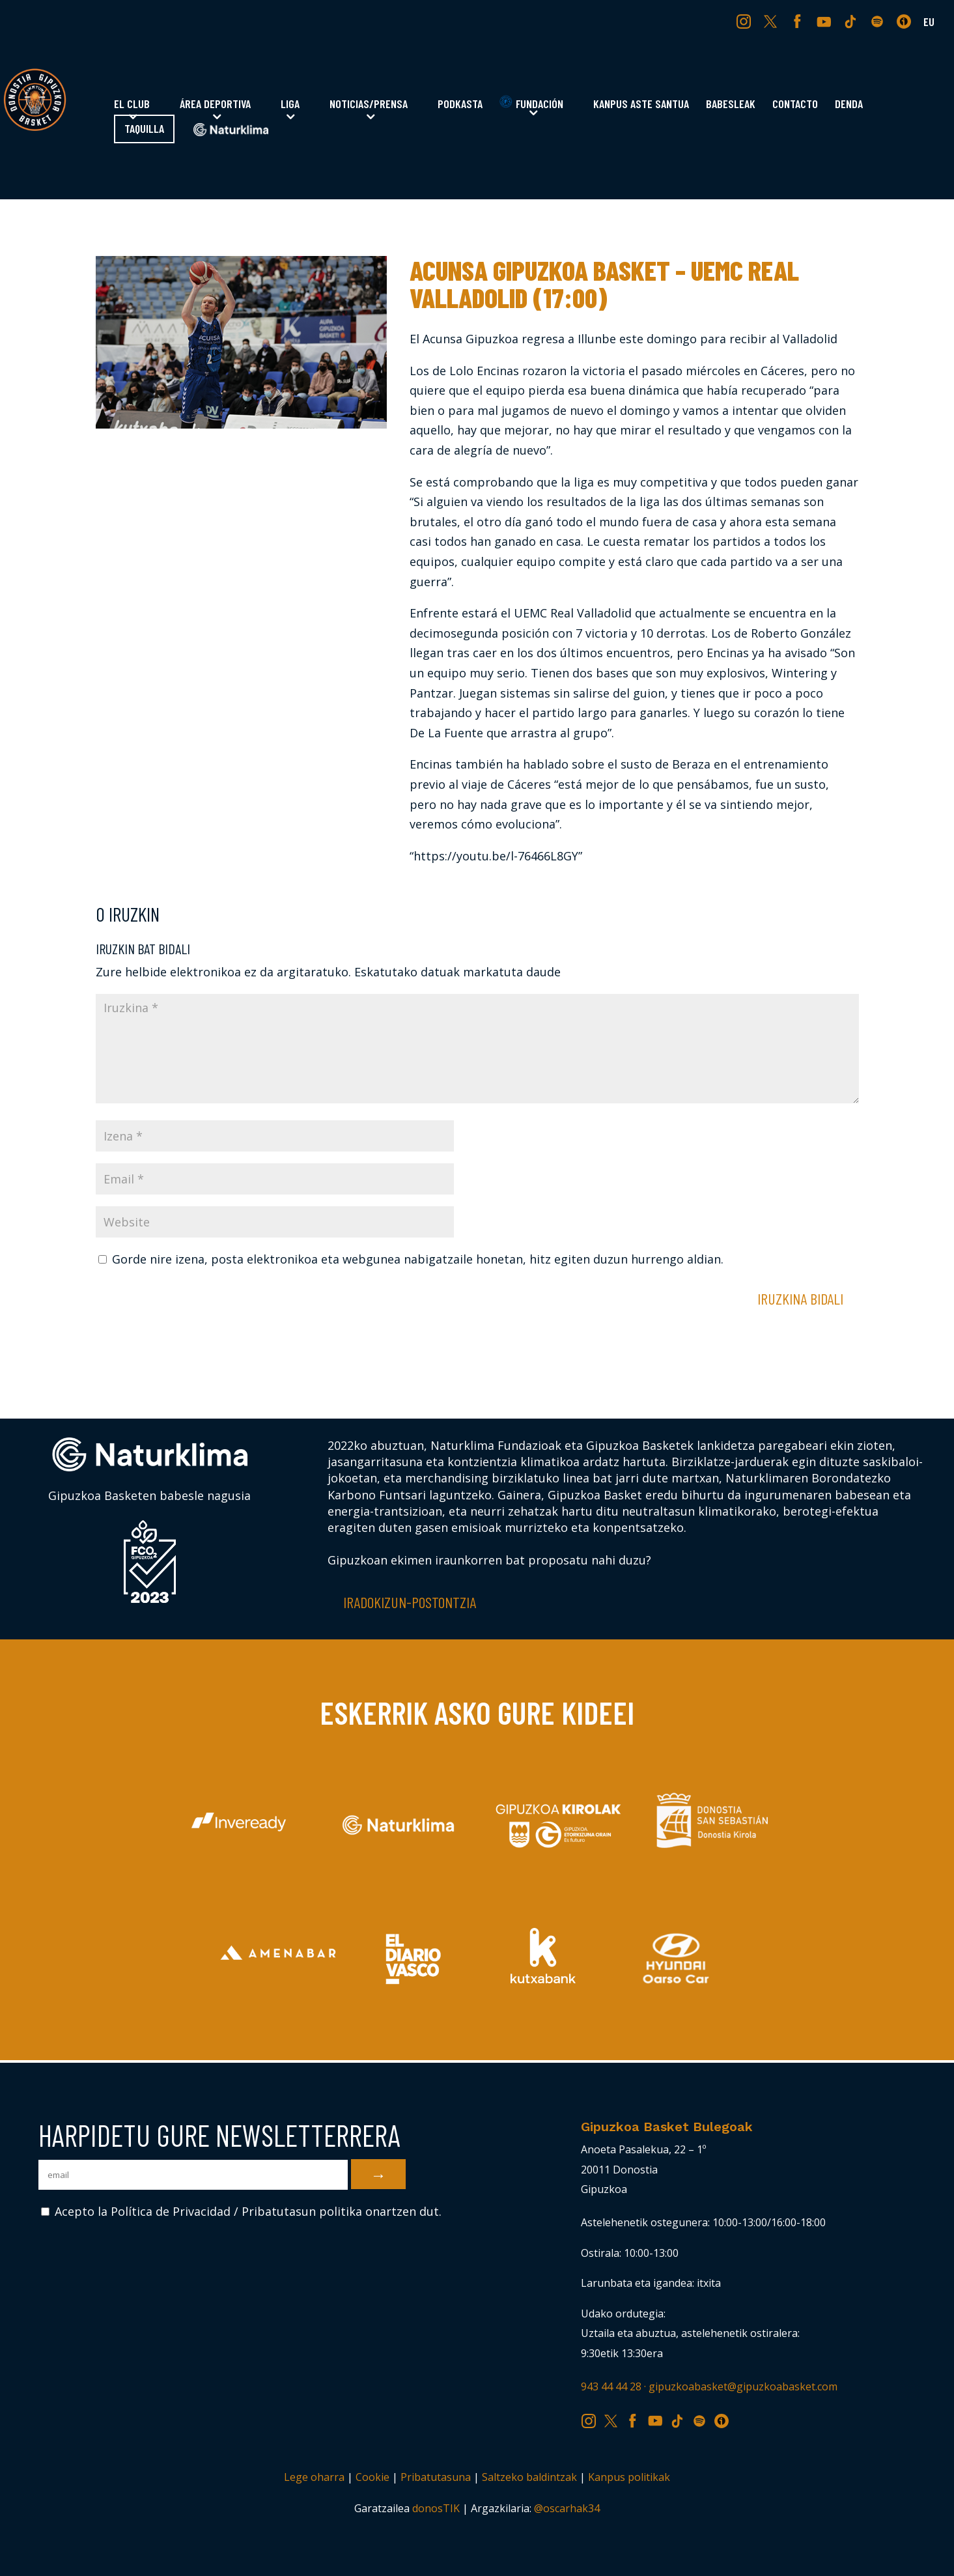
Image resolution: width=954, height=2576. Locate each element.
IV (907, 20)
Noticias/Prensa (369, 105)
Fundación (531, 103)
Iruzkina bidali (800, 1298)
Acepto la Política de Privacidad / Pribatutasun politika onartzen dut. (241, 2211)
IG (746, 20)
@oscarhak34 (567, 2508)
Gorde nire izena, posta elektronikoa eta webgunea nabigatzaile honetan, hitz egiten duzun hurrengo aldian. (417, 1259)
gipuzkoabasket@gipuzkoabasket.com (743, 2386)
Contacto (795, 105)
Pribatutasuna (435, 2477)
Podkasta (460, 105)
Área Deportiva (215, 105)
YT (825, 20)
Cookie (372, 2477)
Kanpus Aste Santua (641, 105)
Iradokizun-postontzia (409, 1601)
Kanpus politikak (629, 2477)
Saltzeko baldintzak (529, 2477)
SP (878, 20)
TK (852, 20)
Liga (290, 105)
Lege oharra (314, 2477)
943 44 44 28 (611, 2386)
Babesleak (730, 105)
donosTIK (436, 2508)
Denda (849, 105)
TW (771, 20)
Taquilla (144, 129)
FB (799, 20)
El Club (132, 105)
